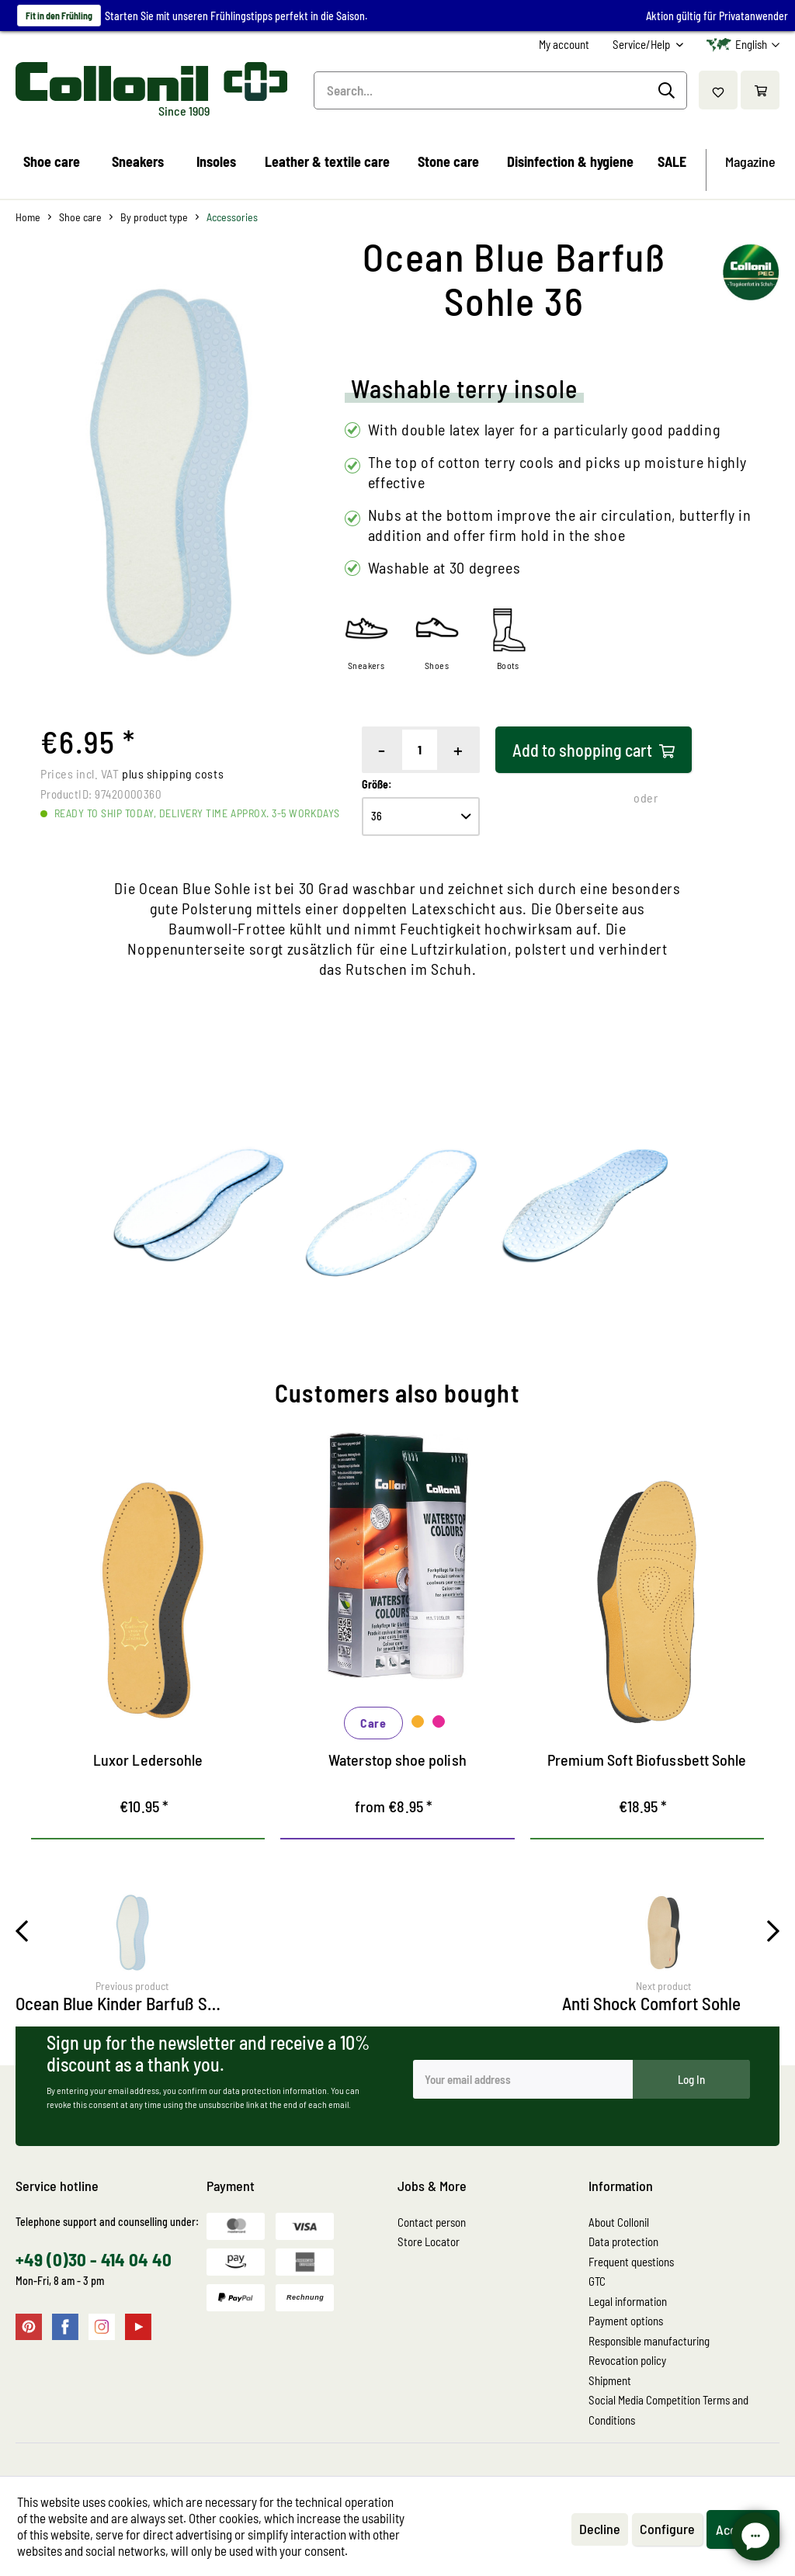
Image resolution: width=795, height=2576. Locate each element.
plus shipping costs (173, 773)
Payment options (625, 2321)
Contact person (432, 2222)
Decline (599, 2528)
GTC (597, 2281)
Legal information (627, 2301)
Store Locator (429, 2241)
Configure (667, 2528)
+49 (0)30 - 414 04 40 (94, 2259)
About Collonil (618, 2222)
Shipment (609, 2380)
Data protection (623, 2241)
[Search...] (500, 90)
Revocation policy (627, 2360)
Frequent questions (631, 2262)
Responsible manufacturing (649, 2341)
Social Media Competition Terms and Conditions (668, 2410)
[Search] (669, 90)
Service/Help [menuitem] (642, 44)
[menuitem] (564, 44)
